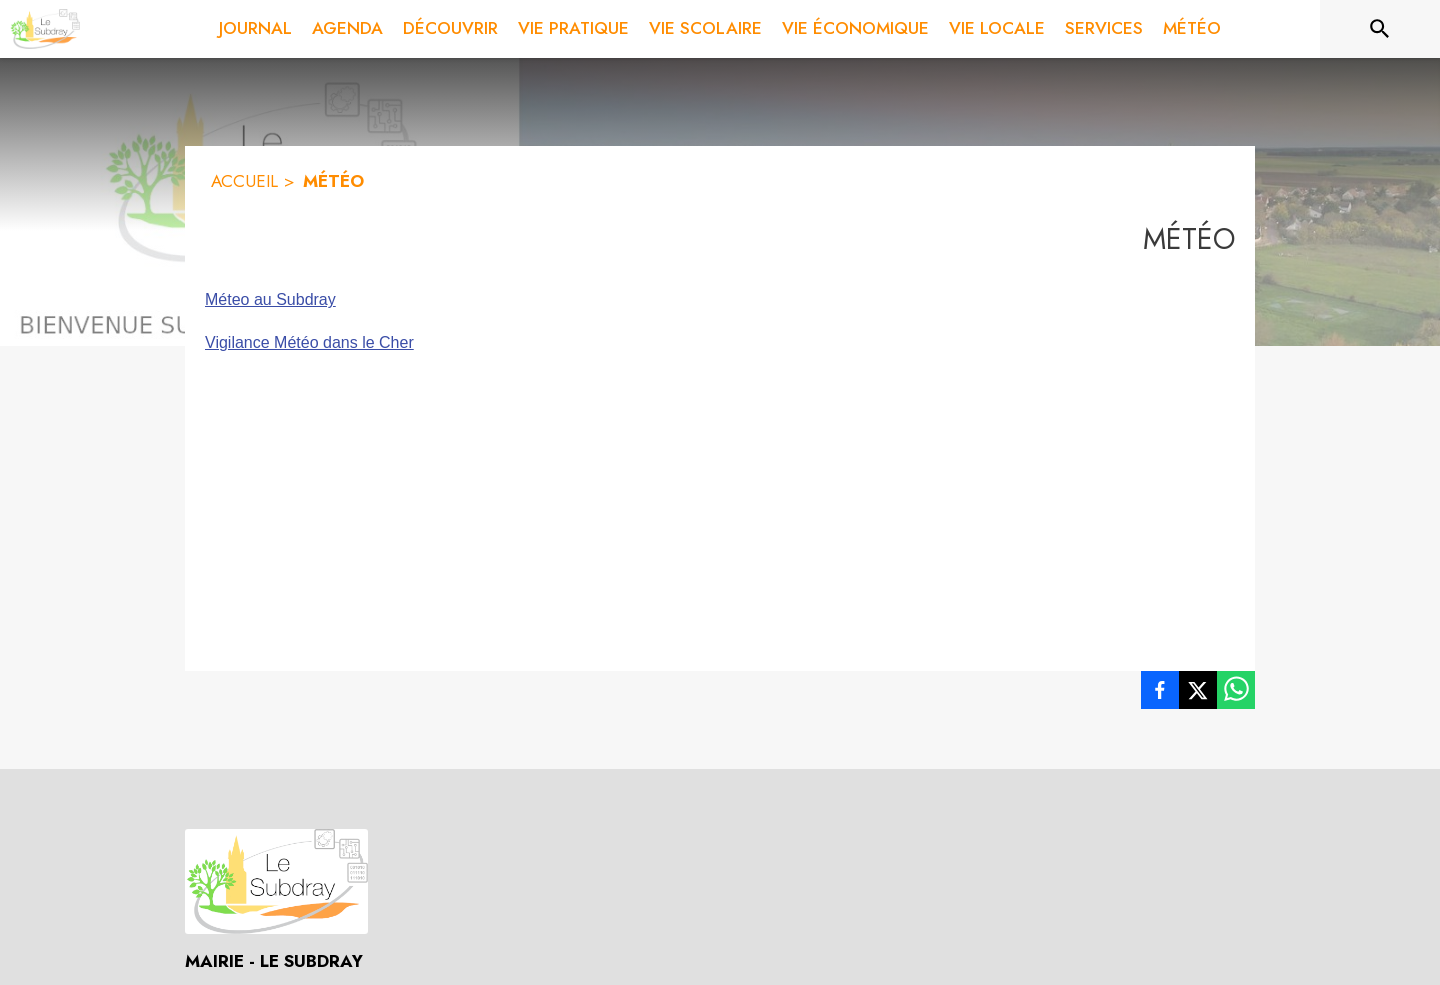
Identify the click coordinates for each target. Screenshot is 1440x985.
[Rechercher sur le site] (1380, 29)
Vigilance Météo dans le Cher (309, 342)
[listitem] (1160, 694)
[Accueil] (45, 29)
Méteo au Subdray (270, 299)
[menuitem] (255, 29)
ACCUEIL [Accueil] (244, 181)
